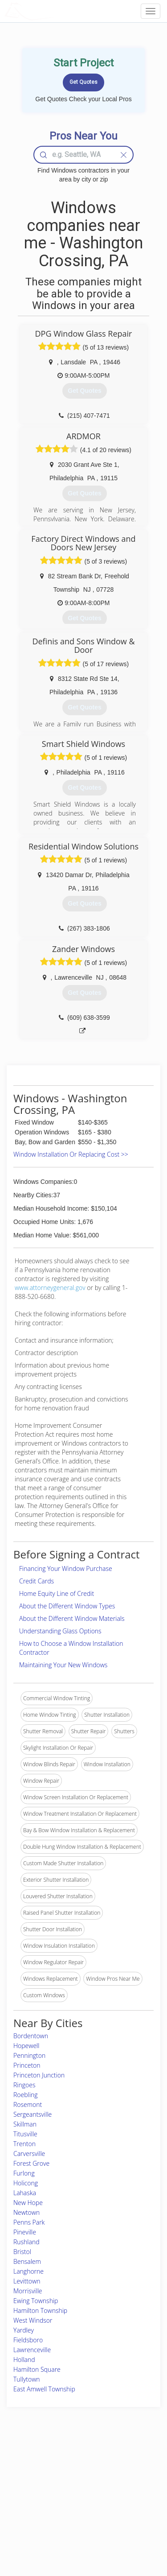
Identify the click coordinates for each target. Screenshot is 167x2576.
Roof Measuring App (74, 2483)
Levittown (26, 2281)
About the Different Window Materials (72, 1618)
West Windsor (32, 2320)
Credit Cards (36, 1581)
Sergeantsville (32, 2114)
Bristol (22, 2251)
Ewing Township (35, 2300)
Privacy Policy (122, 2474)
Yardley (23, 2330)
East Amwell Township (44, 2389)
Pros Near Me (29, 2483)
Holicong (25, 2183)
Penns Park (29, 2222)
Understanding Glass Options (60, 1631)
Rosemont (27, 2104)
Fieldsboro (28, 2340)
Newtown (26, 2212)
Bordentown (30, 2036)
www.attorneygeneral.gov (50, 1287)
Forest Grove (31, 2163)
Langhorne (28, 2271)
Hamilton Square (37, 2369)
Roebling (25, 2094)
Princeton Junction (39, 2075)
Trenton (24, 2143)
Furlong (24, 2173)
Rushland (26, 2242)
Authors (115, 2483)
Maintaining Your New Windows (63, 1665)
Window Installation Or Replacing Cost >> (70, 1154)
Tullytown (26, 2379)
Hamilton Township (40, 2310)
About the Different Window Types (67, 1606)
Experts (58, 2474)
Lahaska (24, 2193)
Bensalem (27, 2261)
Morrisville (27, 2291)
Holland (24, 2359)
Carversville (29, 2153)
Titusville (25, 2134)
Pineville (24, 2232)
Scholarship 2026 (126, 2464)
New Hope (28, 2202)
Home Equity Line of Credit (56, 1593)
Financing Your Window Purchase (65, 1568)
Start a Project (29, 2494)
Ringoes (24, 2085)
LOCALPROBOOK (56, 11)
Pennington (29, 2055)
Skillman (25, 2124)
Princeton (27, 2065)
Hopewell (26, 2045)
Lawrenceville (32, 2349)
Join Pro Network (70, 2464)
